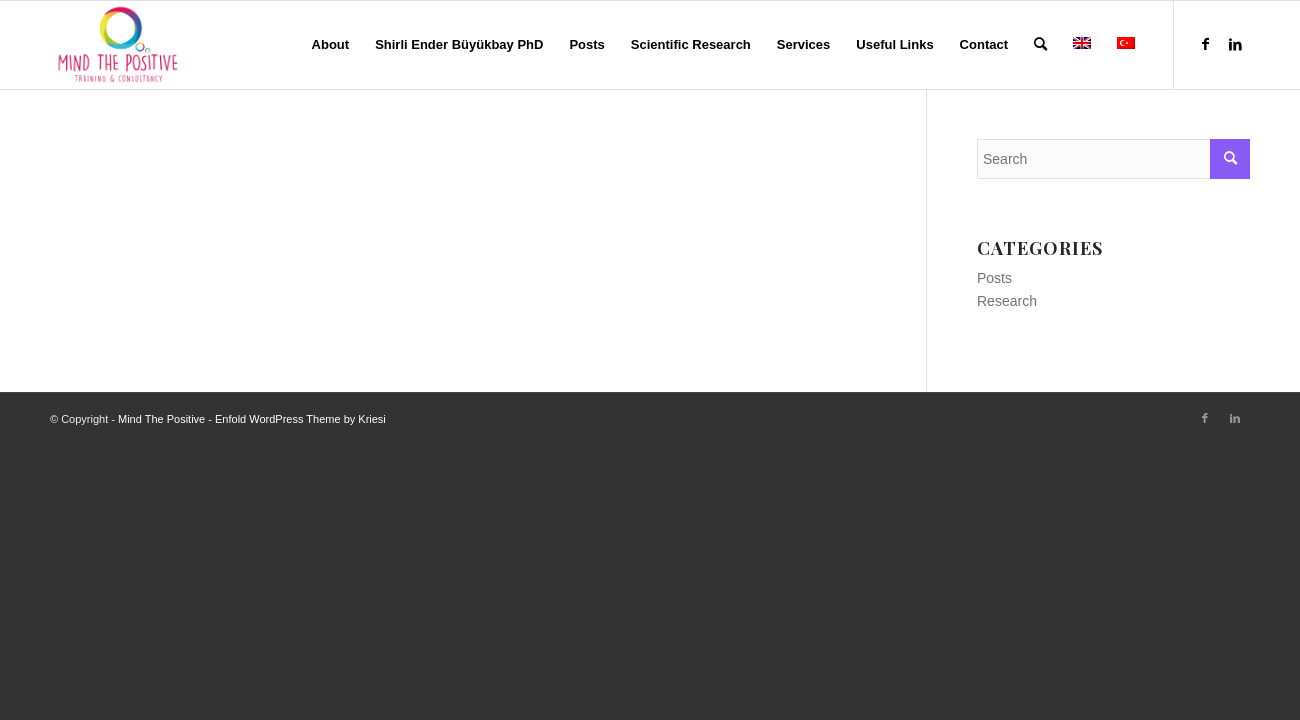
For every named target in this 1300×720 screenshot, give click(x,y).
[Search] (1040, 45)
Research (1007, 301)
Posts (994, 278)
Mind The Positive (161, 419)
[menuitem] (331, 45)
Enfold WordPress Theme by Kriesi (300, 419)
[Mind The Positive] (120, 45)
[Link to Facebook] (1205, 44)
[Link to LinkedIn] (1235, 44)
